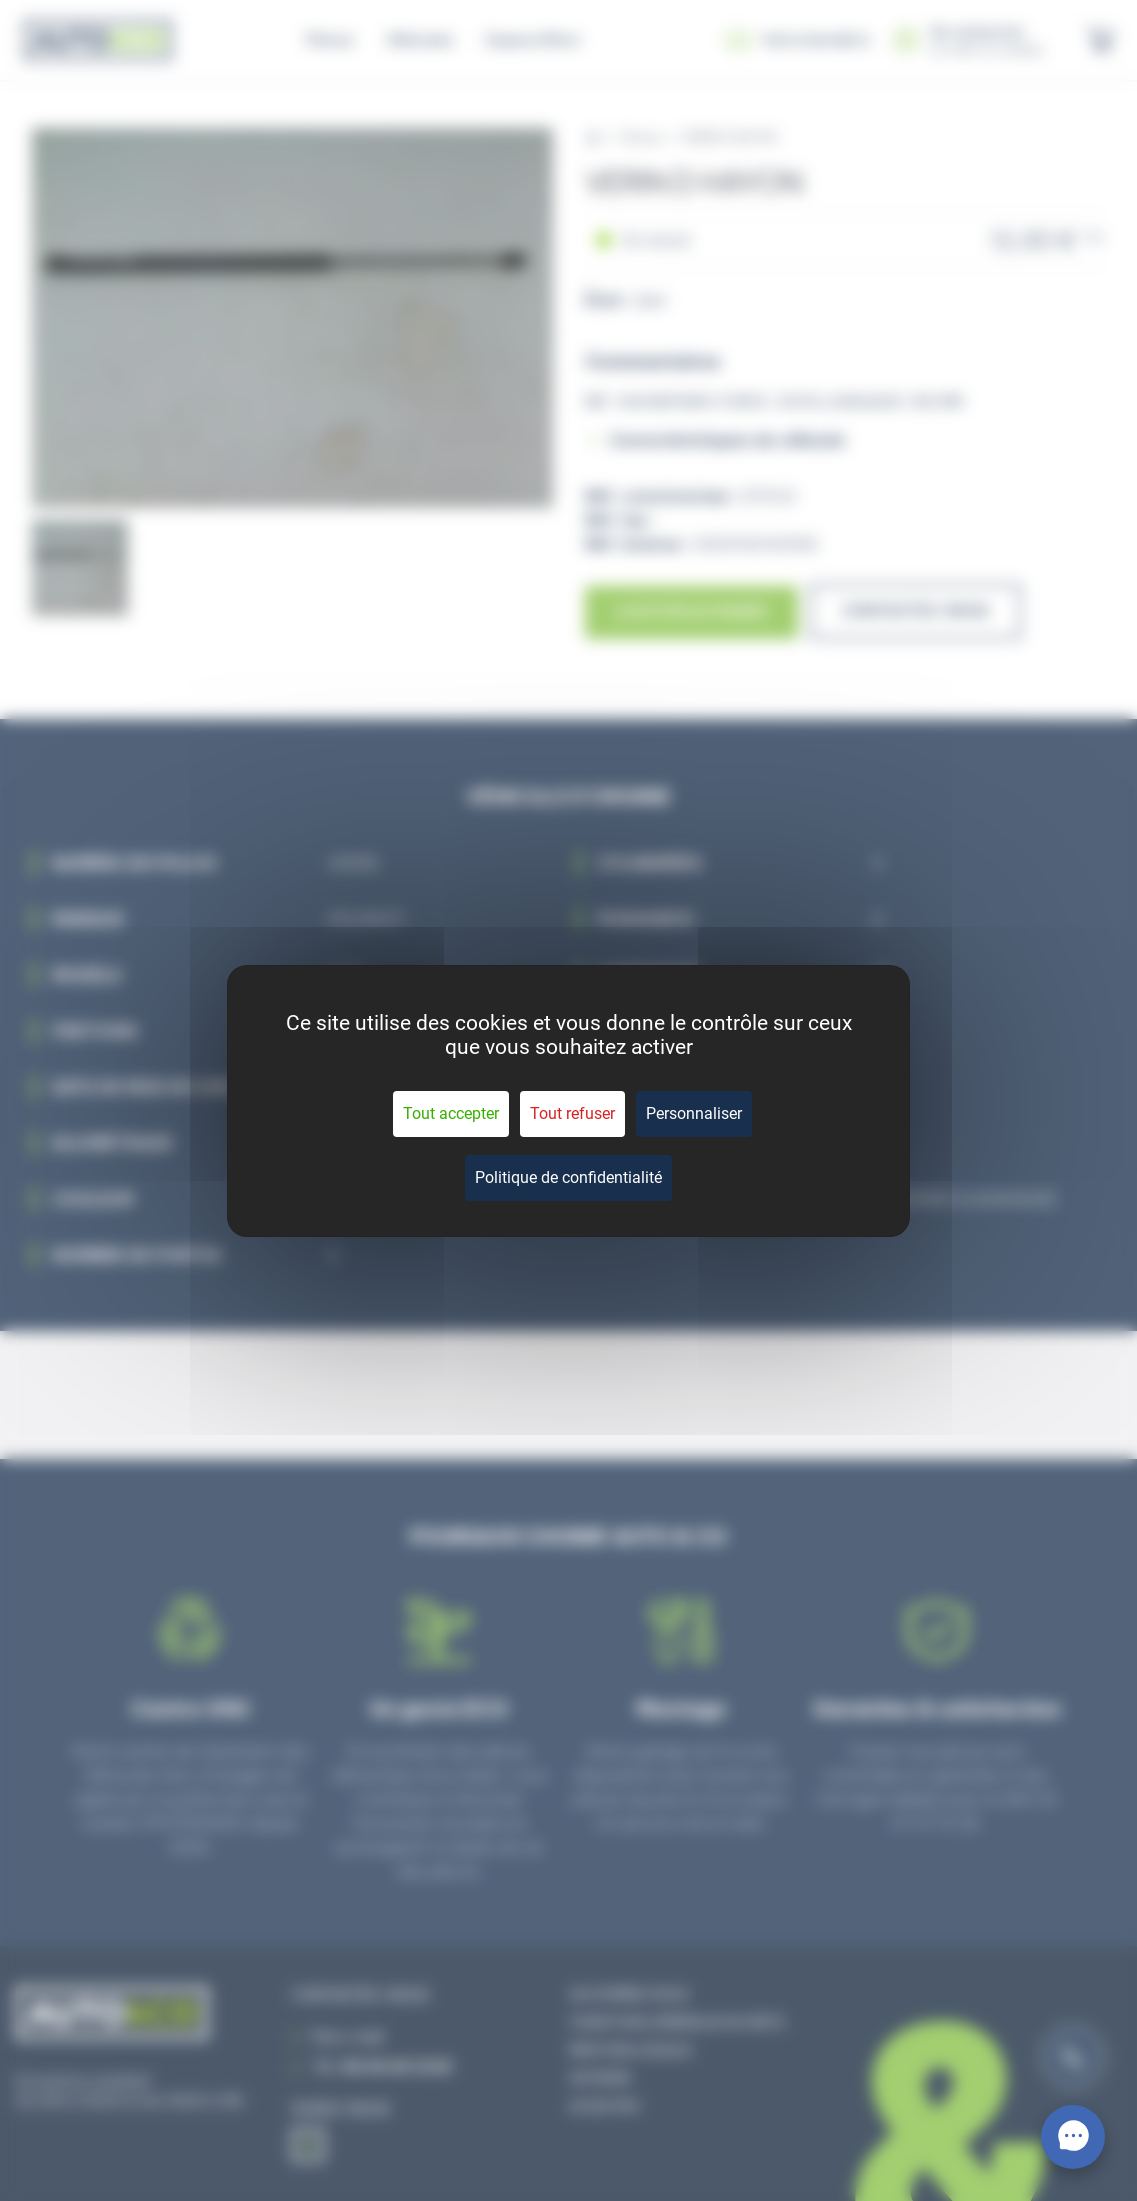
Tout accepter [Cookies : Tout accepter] (451, 1113)
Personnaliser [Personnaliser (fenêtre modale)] (694, 1113)
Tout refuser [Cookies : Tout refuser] (572, 1113)
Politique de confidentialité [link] (568, 1177)
